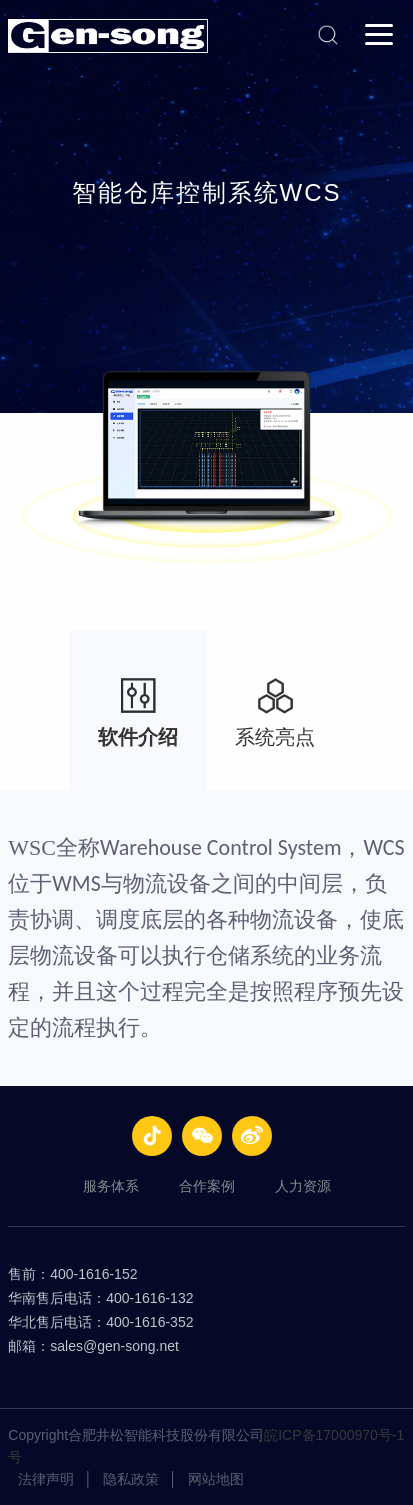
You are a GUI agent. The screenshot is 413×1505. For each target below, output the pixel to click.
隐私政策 (131, 1479)
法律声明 (46, 1479)
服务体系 (111, 1186)
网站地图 (216, 1479)
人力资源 (303, 1186)
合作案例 (207, 1186)
